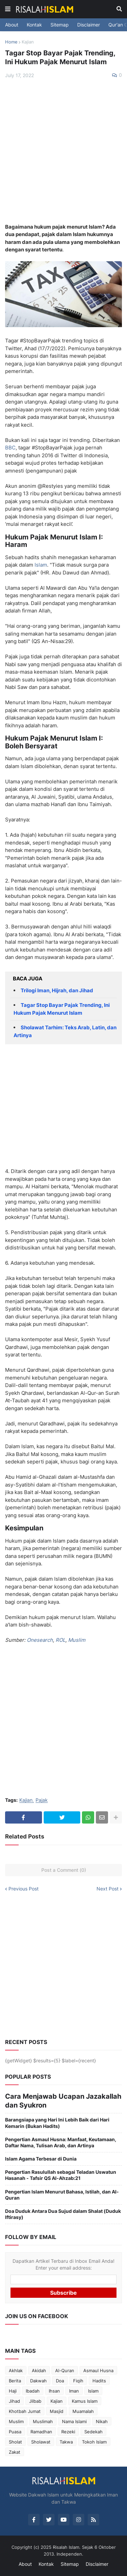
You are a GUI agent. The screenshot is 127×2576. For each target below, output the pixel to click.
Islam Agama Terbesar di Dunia (41, 2159)
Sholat (15, 2442)
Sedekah (93, 2431)
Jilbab (35, 2401)
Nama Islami (74, 2421)
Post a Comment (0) (63, 1870)
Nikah (102, 2421)
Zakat (14, 2452)
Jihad (14, 2401)
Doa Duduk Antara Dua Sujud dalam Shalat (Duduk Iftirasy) (63, 2214)
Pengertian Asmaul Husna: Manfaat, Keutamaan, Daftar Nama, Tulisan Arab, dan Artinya (60, 2142)
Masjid (56, 2411)
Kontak (34, 25)
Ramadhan (41, 2431)
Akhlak (16, 2370)
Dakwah (38, 2380)
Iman (74, 2391)
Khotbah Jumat (25, 2411)
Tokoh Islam (94, 2442)
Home (11, 42)
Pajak (42, 1800)
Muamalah (83, 2411)
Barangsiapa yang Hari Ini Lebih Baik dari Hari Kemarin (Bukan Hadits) (57, 2123)
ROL (60, 1640)
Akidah (39, 2370)
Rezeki (68, 2431)
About (11, 25)
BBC (10, 447)
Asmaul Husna (98, 2370)
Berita (15, 2380)
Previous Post (23, 1888)
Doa (60, 2380)
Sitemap (59, 25)
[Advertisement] (63, 151)
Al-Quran (64, 2370)
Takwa (66, 2442)
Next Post (108, 1888)
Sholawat (40, 2442)
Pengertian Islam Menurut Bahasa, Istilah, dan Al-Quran (62, 2195)
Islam (41, 565)
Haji (13, 2391)
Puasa (15, 2431)
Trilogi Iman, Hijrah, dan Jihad (57, 990)
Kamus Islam (85, 2401)
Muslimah (43, 2421)
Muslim (76, 1640)
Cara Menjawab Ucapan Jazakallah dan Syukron (63, 2100)
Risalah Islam (66, 2547)
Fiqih (78, 2380)
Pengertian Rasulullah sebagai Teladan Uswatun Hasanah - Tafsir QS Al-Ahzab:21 (60, 2175)
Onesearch (40, 1640)
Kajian (28, 42)
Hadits (99, 2380)
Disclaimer (88, 25)
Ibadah (33, 2391)
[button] (8, 9)
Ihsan (54, 2391)
